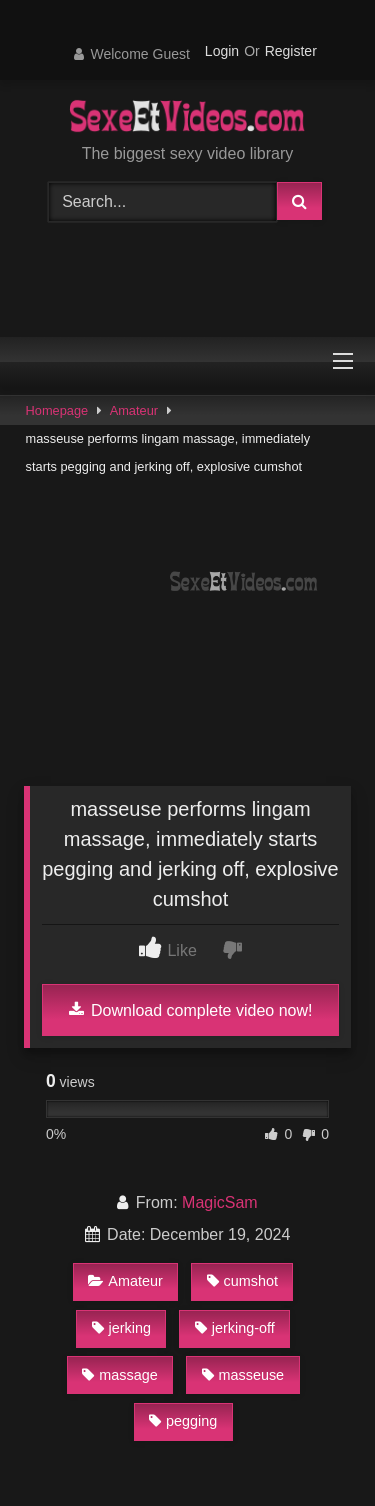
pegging (183, 1421)
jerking (121, 1328)
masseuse (243, 1375)
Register (291, 51)
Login (222, 51)
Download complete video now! (191, 1010)
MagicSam (220, 1202)
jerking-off (235, 1328)
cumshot (242, 1281)
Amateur (134, 410)
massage (119, 1375)
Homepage (57, 410)
